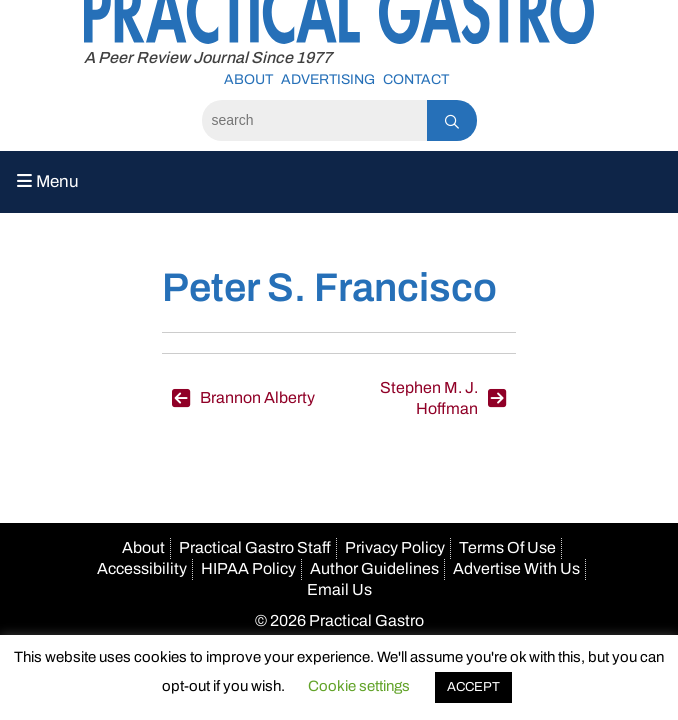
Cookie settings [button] (359, 686)
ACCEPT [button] (473, 687)
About (248, 79)
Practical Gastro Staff (255, 547)
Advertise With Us (516, 568)
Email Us (339, 589)
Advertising (328, 79)
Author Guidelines (374, 568)
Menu (48, 181)
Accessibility (142, 568)
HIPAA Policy (248, 568)
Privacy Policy (395, 547)
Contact (416, 79)
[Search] (314, 120)
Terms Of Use (507, 547)
